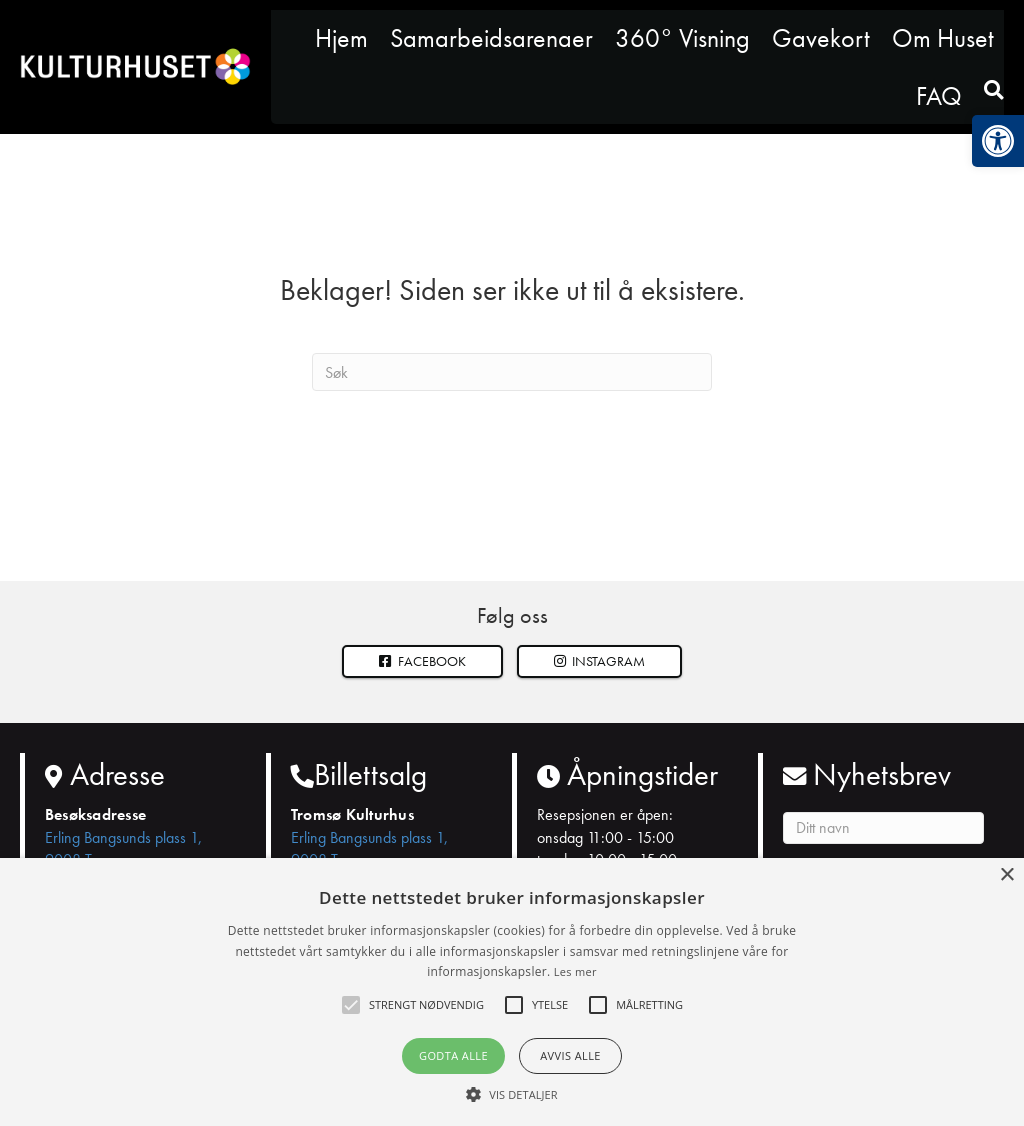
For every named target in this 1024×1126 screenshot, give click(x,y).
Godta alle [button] (453, 1055)
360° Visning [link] (682, 38)
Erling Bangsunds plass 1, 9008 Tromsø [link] (123, 848)
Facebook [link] (422, 661)
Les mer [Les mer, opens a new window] (575, 971)
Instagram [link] (600, 661)
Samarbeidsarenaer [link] (491, 38)
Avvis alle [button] (570, 1055)
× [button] (1006, 875)
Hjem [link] (341, 38)
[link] (998, 141)
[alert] (512, 992)
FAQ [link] (939, 96)
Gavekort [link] (821, 38)
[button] (600, 661)
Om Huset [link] (943, 38)
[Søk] (512, 372)
